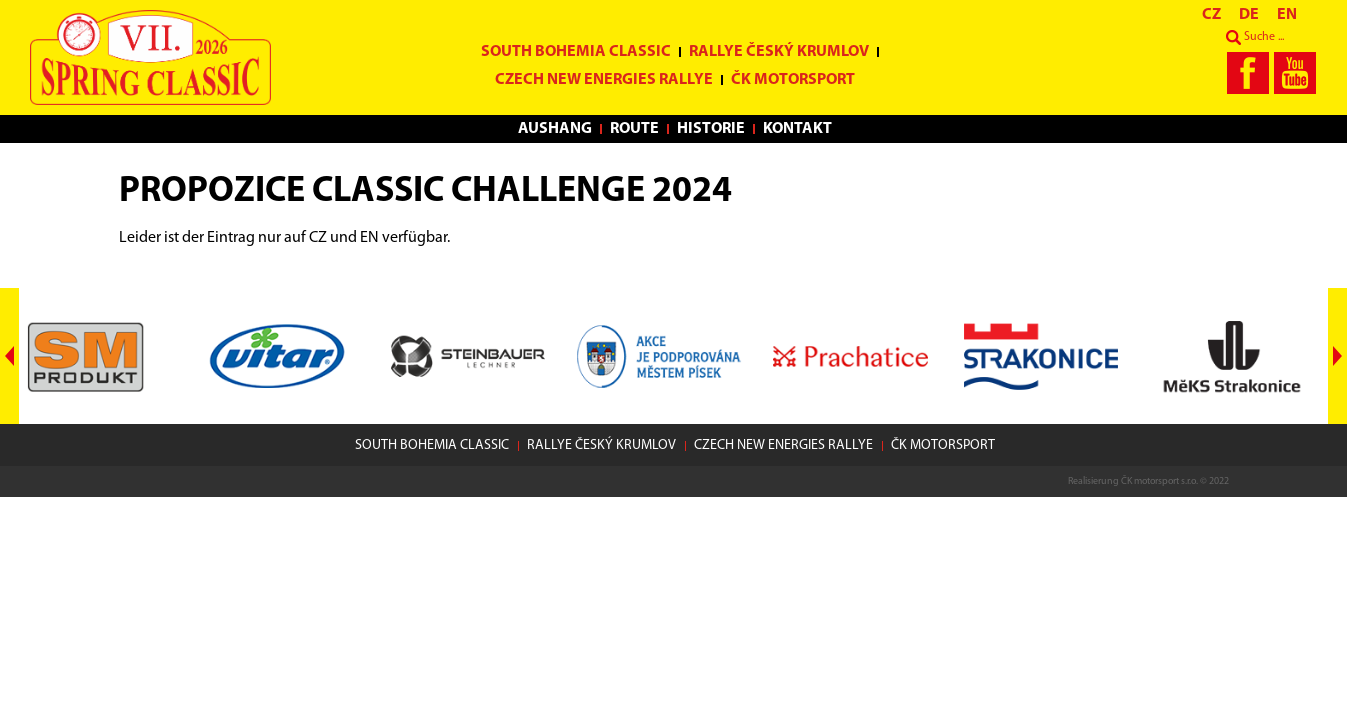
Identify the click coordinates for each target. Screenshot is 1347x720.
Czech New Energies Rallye (604, 80)
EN (369, 238)
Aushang (555, 129)
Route (634, 129)
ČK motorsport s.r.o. (1159, 481)
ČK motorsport (793, 80)
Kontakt (797, 129)
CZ (318, 238)
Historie (711, 129)
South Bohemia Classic (576, 52)
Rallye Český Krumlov (779, 52)
